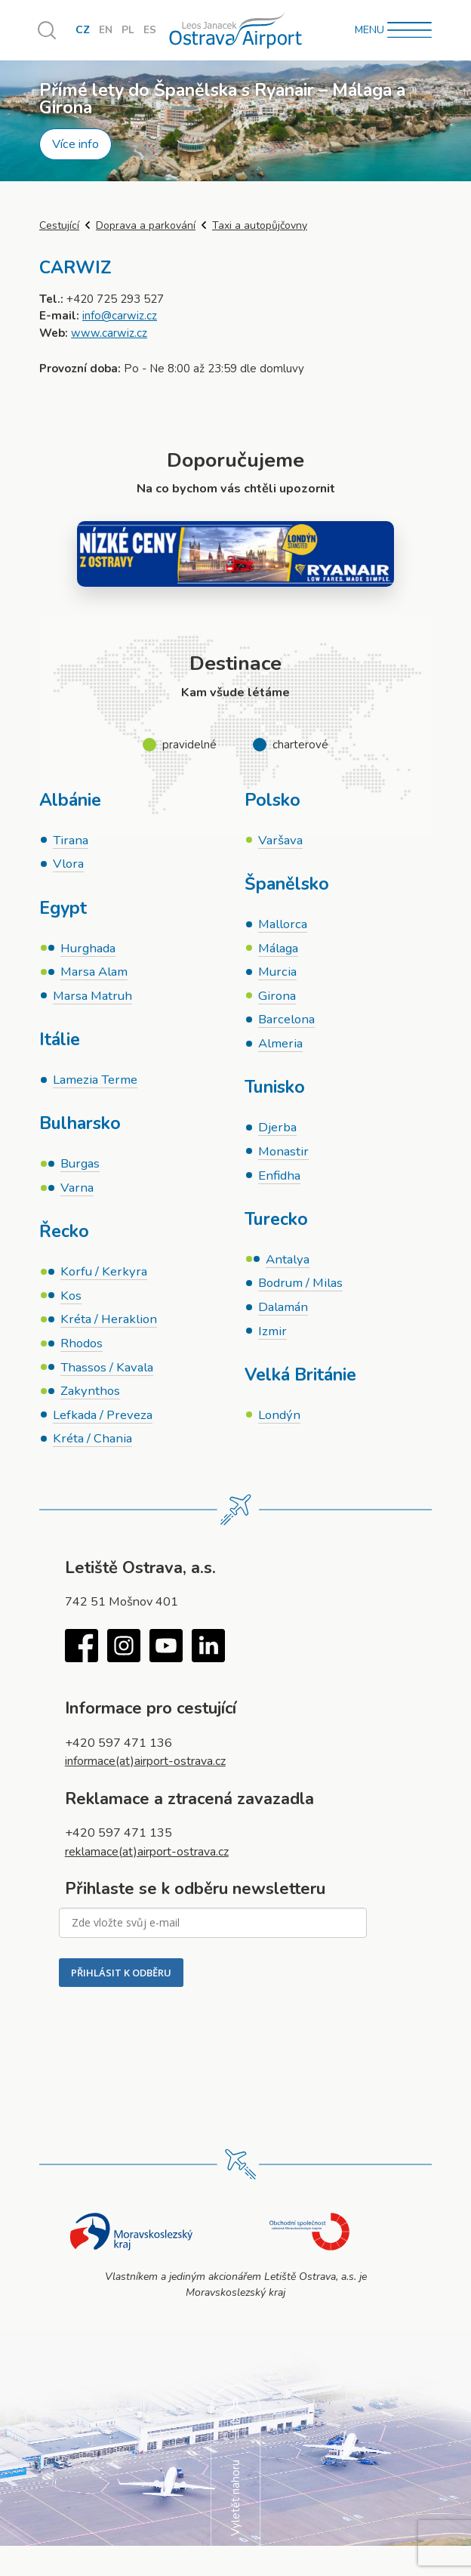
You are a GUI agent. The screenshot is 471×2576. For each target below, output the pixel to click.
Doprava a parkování (145, 225)
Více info (75, 144)
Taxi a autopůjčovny (259, 225)
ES (149, 30)
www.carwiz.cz (109, 333)
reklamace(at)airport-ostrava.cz (148, 1857)
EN (105, 30)
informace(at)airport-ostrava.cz (147, 1767)
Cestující (59, 225)
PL (128, 30)
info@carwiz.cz (119, 315)
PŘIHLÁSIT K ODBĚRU (121, 1978)
